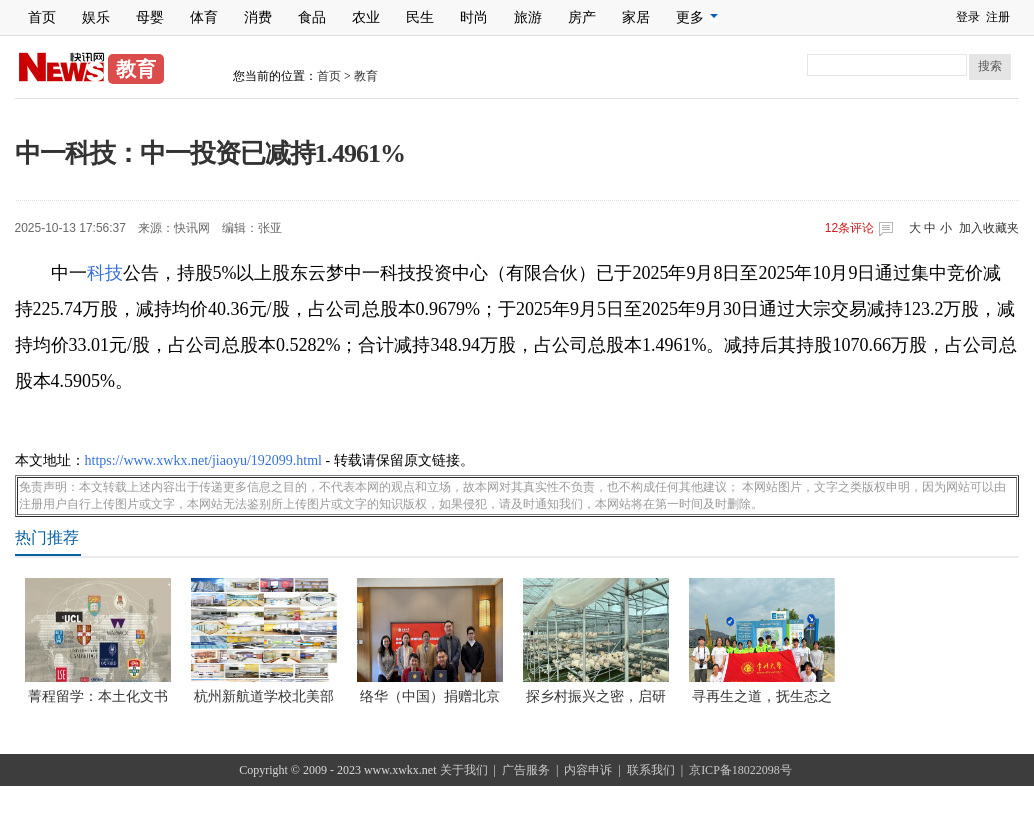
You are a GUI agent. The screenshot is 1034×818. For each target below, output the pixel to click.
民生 (420, 17)
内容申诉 (588, 770)
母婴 (150, 17)
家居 (636, 17)
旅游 (528, 17)
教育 (366, 76)
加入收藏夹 (989, 228)
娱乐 (96, 17)
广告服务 (526, 770)
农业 (366, 17)
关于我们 (464, 770)
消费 (258, 17)
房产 (582, 17)
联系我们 (651, 770)
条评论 (849, 228)
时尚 (474, 17)
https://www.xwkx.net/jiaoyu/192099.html (203, 460)
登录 (968, 17)
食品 (312, 17)
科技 (105, 273)
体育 (204, 17)
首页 (42, 17)
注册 (998, 17)
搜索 (990, 66)
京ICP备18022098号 (740, 770)
